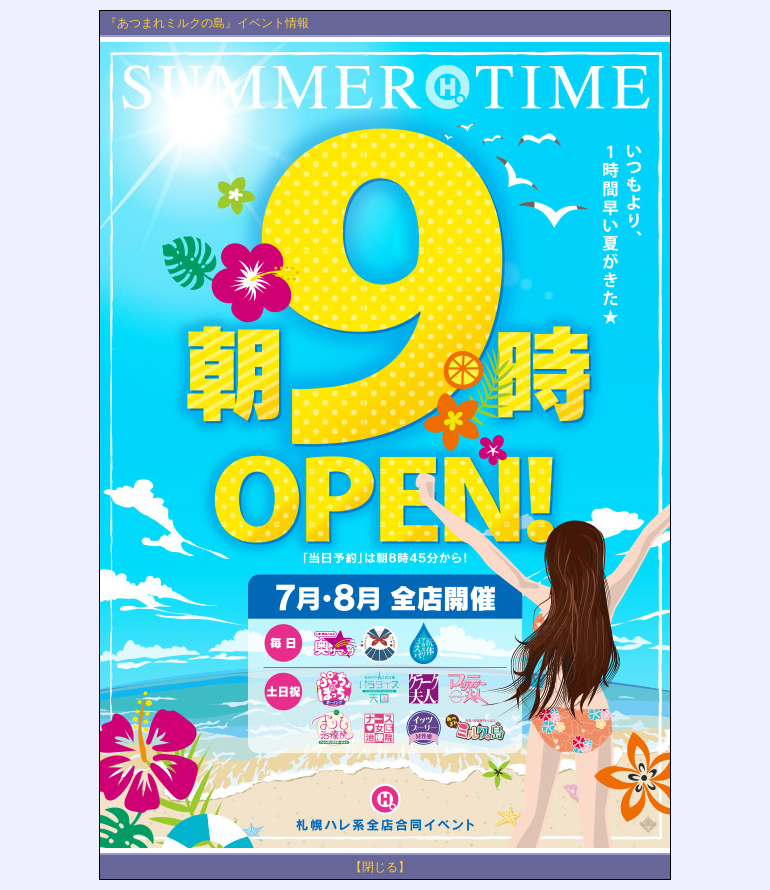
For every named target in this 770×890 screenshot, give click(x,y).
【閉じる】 (380, 867)
